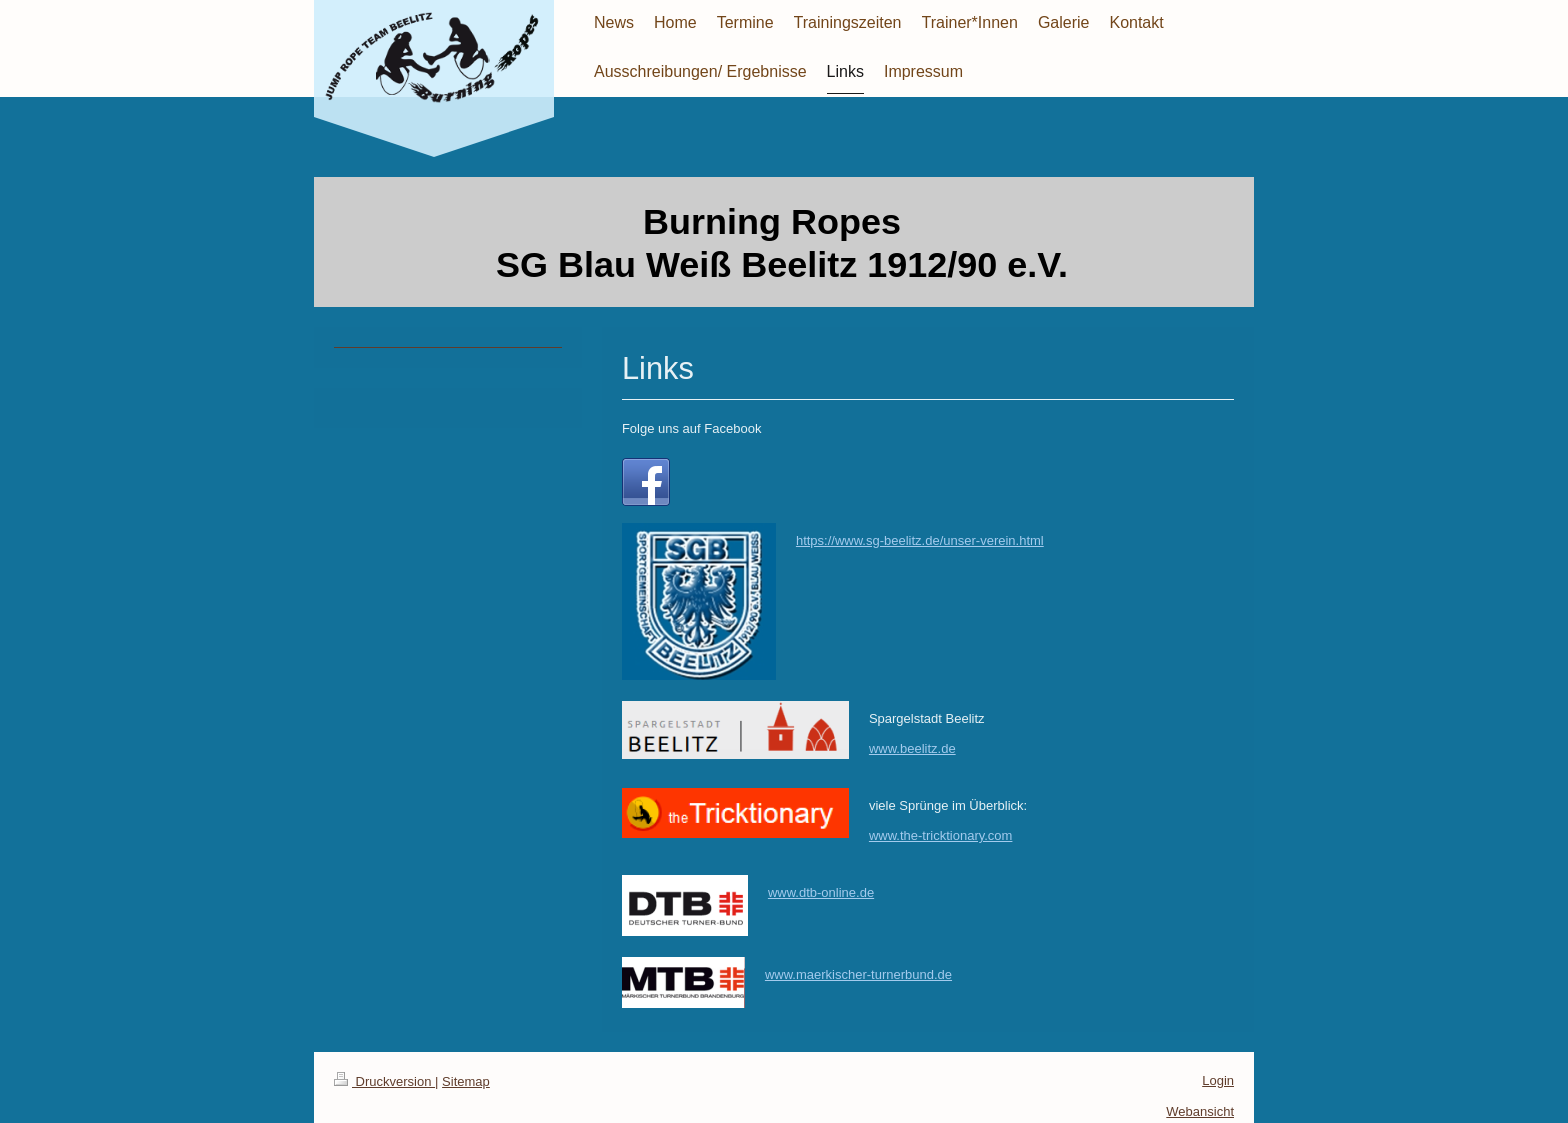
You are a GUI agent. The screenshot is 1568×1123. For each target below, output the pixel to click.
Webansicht (1200, 1111)
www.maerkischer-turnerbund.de (858, 974)
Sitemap (466, 1081)
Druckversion (384, 1081)
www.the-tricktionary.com (941, 835)
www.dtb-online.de (821, 892)
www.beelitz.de (912, 748)
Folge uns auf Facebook (691, 428)
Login (1218, 1080)
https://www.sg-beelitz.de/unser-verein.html (920, 540)
